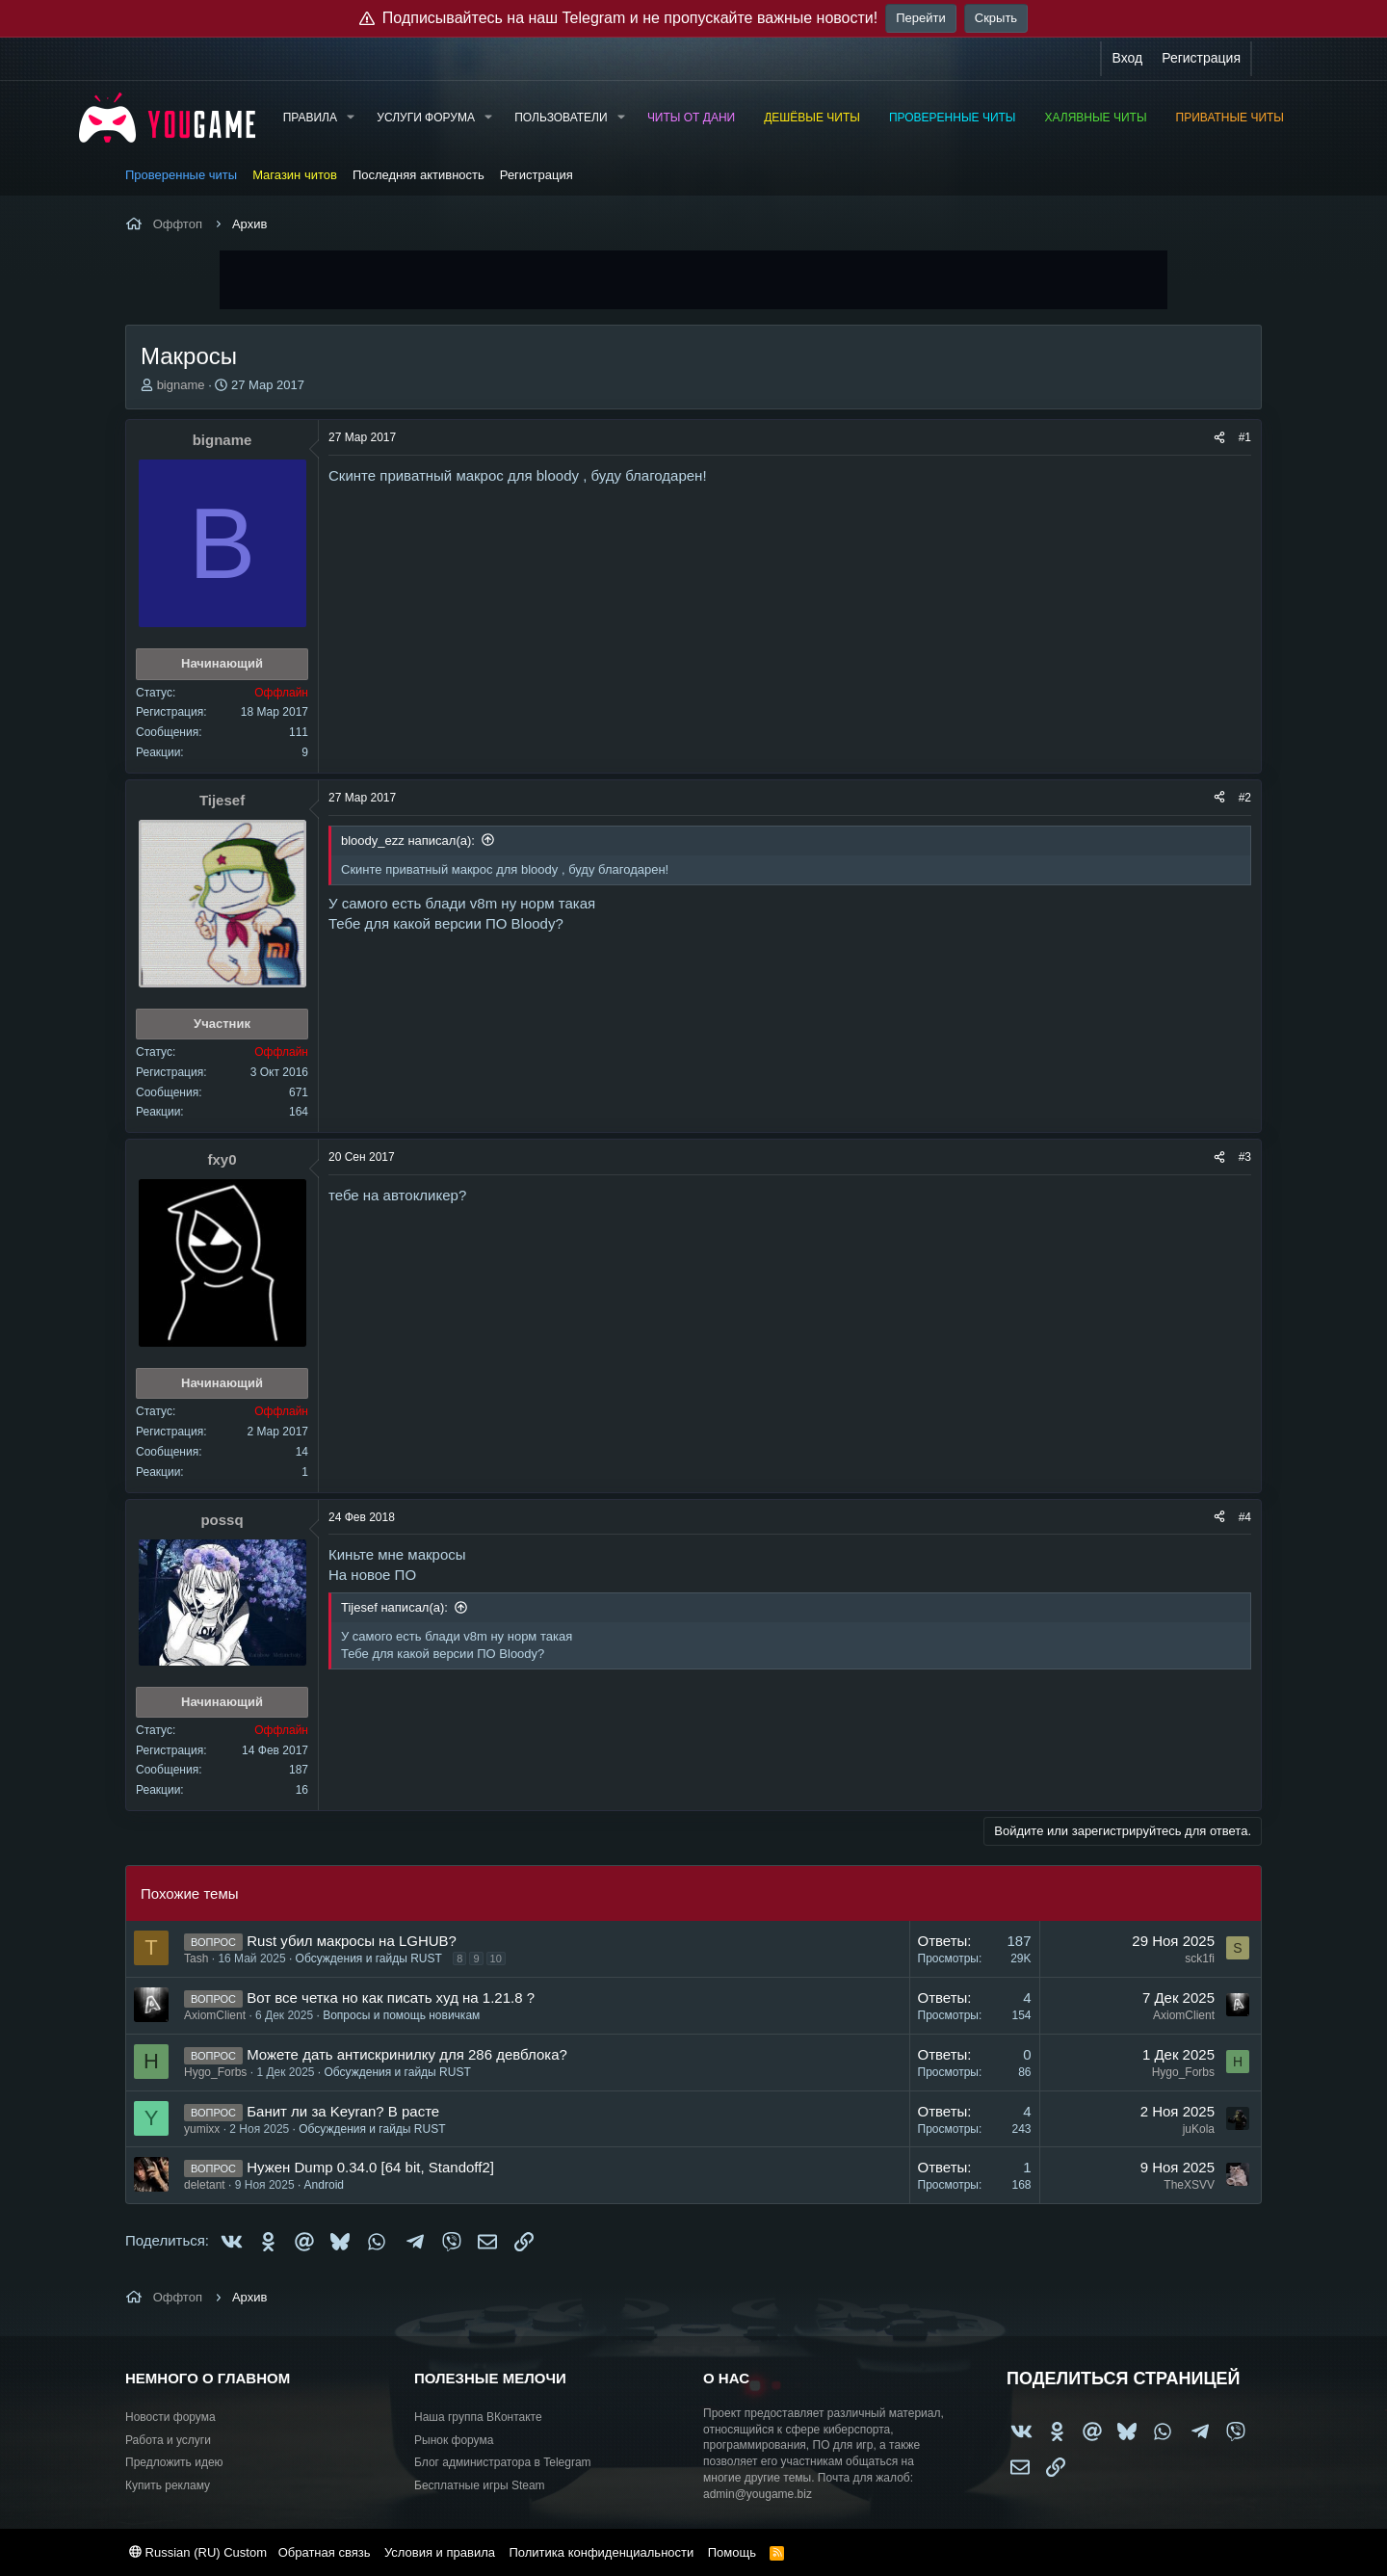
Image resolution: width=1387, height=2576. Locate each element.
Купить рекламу (167, 2485)
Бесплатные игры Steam (479, 2485)
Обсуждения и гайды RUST (369, 1958)
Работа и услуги (168, 2440)
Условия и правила (439, 2552)
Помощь (732, 2552)
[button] (350, 118)
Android (324, 2185)
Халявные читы (1096, 117)
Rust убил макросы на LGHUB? (352, 1940)
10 (496, 1958)
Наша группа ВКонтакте (478, 2417)
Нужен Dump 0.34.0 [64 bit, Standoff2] (370, 2167)
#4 (1245, 1517)
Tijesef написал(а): (394, 1607)
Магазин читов (294, 175)
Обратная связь (324, 2552)
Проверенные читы (952, 117)
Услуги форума (426, 117)
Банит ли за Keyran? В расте (343, 2111)
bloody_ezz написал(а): (408, 840)
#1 (1245, 437)
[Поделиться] (1219, 438)
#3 (1245, 1157)
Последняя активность (418, 175)
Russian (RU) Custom (198, 2552)
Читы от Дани (691, 117)
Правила (310, 117)
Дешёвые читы (812, 117)
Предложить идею (174, 2462)
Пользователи (560, 117)
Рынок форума (453, 2440)
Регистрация (536, 175)
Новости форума (170, 2417)
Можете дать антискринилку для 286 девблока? (407, 2054)
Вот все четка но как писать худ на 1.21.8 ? (391, 1997)
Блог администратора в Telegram (502, 2462)
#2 (1245, 797)
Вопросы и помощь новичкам (401, 2015)
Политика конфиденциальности (601, 2552)
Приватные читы (1230, 117)
